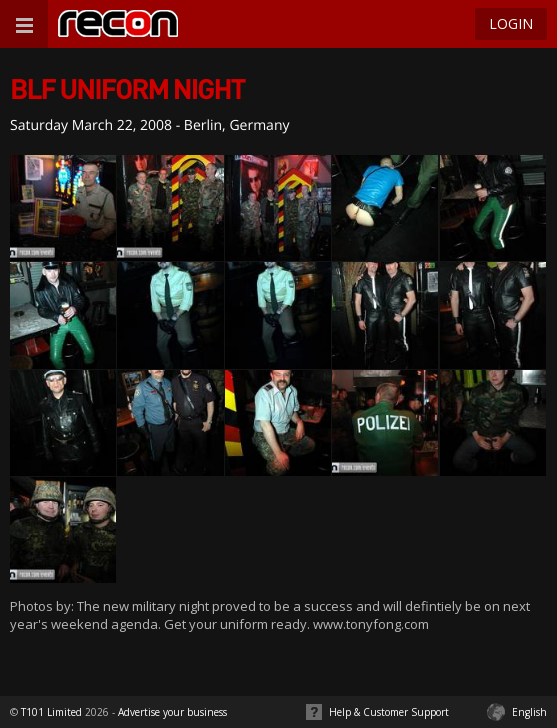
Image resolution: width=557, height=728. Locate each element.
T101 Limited (51, 712)
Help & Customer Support (389, 712)
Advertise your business (172, 712)
